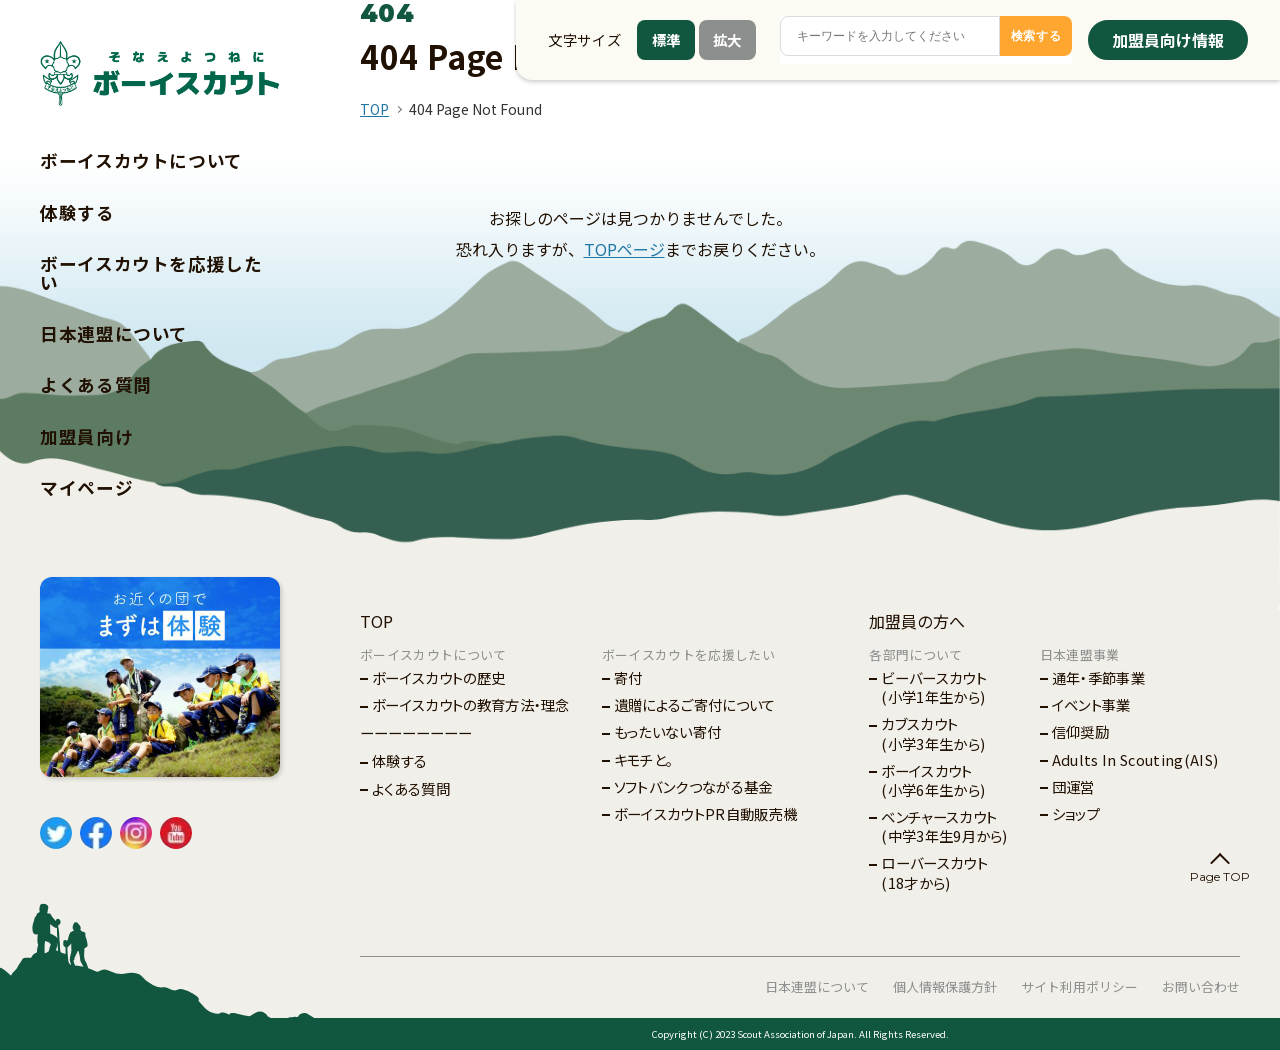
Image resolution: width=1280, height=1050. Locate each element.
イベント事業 (1091, 704)
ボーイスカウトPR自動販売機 (705, 813)
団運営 (1073, 786)
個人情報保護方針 (945, 986)
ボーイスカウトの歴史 (438, 677)
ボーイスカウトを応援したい (151, 273)
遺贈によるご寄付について (695, 704)
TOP (374, 109)
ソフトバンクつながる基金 (693, 786)
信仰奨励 (1080, 731)
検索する (1036, 36)
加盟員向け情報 (1168, 40)
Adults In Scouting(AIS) (1135, 759)
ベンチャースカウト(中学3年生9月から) (944, 826)
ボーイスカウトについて (141, 160)
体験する (77, 212)
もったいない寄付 (668, 731)
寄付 (628, 677)
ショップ (1076, 813)
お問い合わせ (1201, 986)
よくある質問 (96, 384)
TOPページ (624, 249)
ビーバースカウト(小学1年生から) (934, 687)
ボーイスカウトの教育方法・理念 (471, 704)
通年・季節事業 (1098, 677)
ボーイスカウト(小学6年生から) (933, 780)
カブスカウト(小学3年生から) (933, 733)
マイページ (86, 487)
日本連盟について (114, 333)
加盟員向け (86, 436)
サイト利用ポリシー (1079, 986)
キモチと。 (644, 759)
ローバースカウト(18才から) (934, 872)
